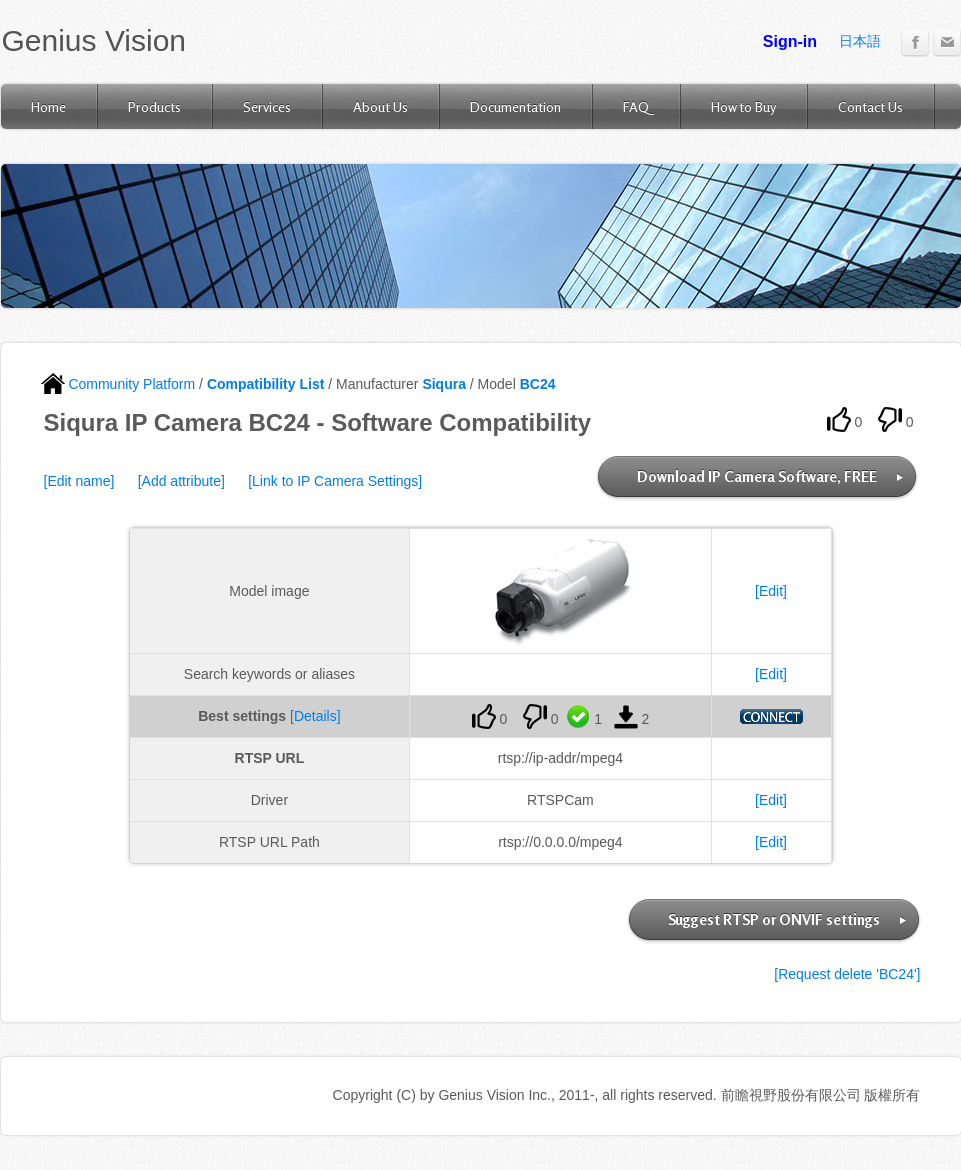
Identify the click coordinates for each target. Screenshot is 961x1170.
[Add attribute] (181, 481)
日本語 (860, 41)
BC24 (538, 384)
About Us (380, 106)
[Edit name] (79, 481)
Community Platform (118, 384)
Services (267, 106)
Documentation (515, 106)
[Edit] (771, 591)
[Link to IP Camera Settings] (335, 481)
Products (154, 106)
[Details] (315, 716)
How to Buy (743, 106)
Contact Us (870, 106)
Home (48, 106)
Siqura (444, 384)
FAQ (636, 106)
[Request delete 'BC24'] (847, 974)
